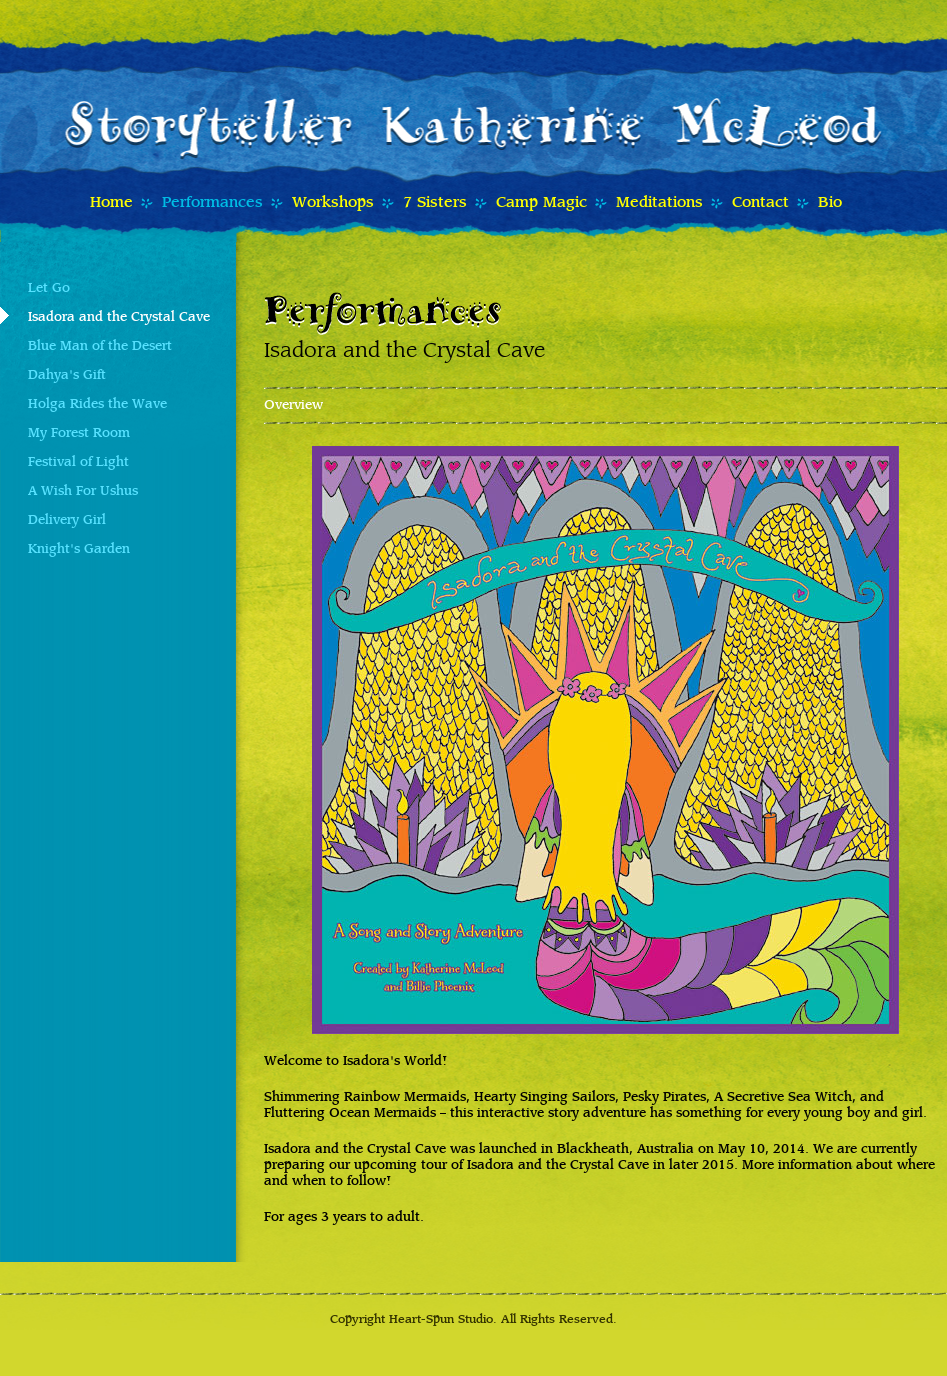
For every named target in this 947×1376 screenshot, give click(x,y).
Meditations (659, 203)
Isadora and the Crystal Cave (119, 318)
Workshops (333, 203)
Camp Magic (541, 203)
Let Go (49, 289)
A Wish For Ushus (83, 492)
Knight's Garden (79, 550)
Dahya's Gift (67, 376)
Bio (830, 203)
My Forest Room (79, 434)
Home (111, 203)
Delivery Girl (67, 521)
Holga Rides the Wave (97, 405)
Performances (212, 203)
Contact (760, 203)
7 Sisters (435, 203)
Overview (293, 406)
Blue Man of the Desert (100, 347)
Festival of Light (78, 463)
